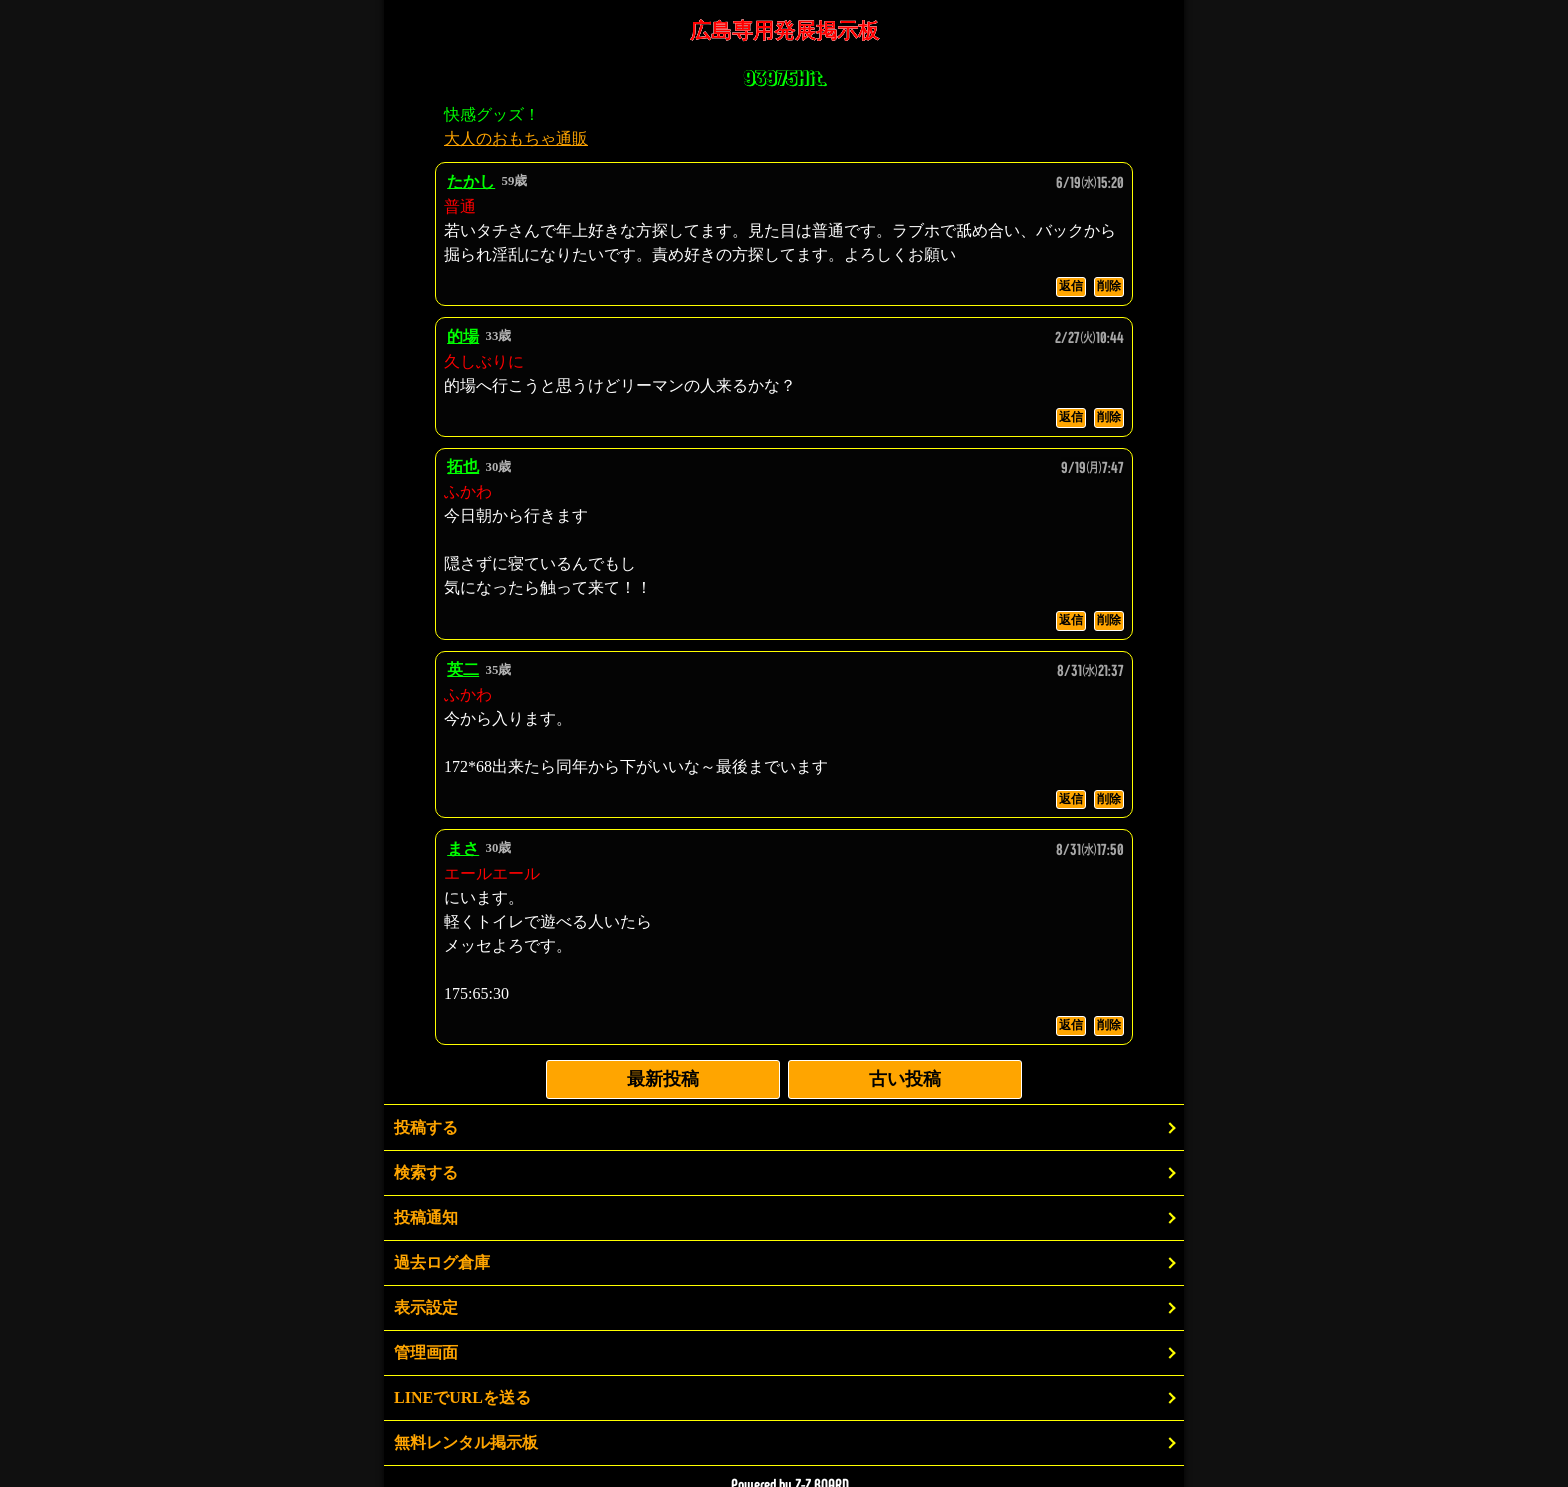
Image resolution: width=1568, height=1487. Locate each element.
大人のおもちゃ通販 (516, 138)
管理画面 (426, 1352)
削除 (1109, 286)
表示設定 (426, 1307)
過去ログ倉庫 (442, 1262)
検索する (426, 1172)
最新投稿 (663, 1079)
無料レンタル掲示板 (466, 1442)
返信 (1071, 286)
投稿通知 (426, 1217)
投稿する (426, 1127)
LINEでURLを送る (462, 1397)
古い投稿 (905, 1079)
